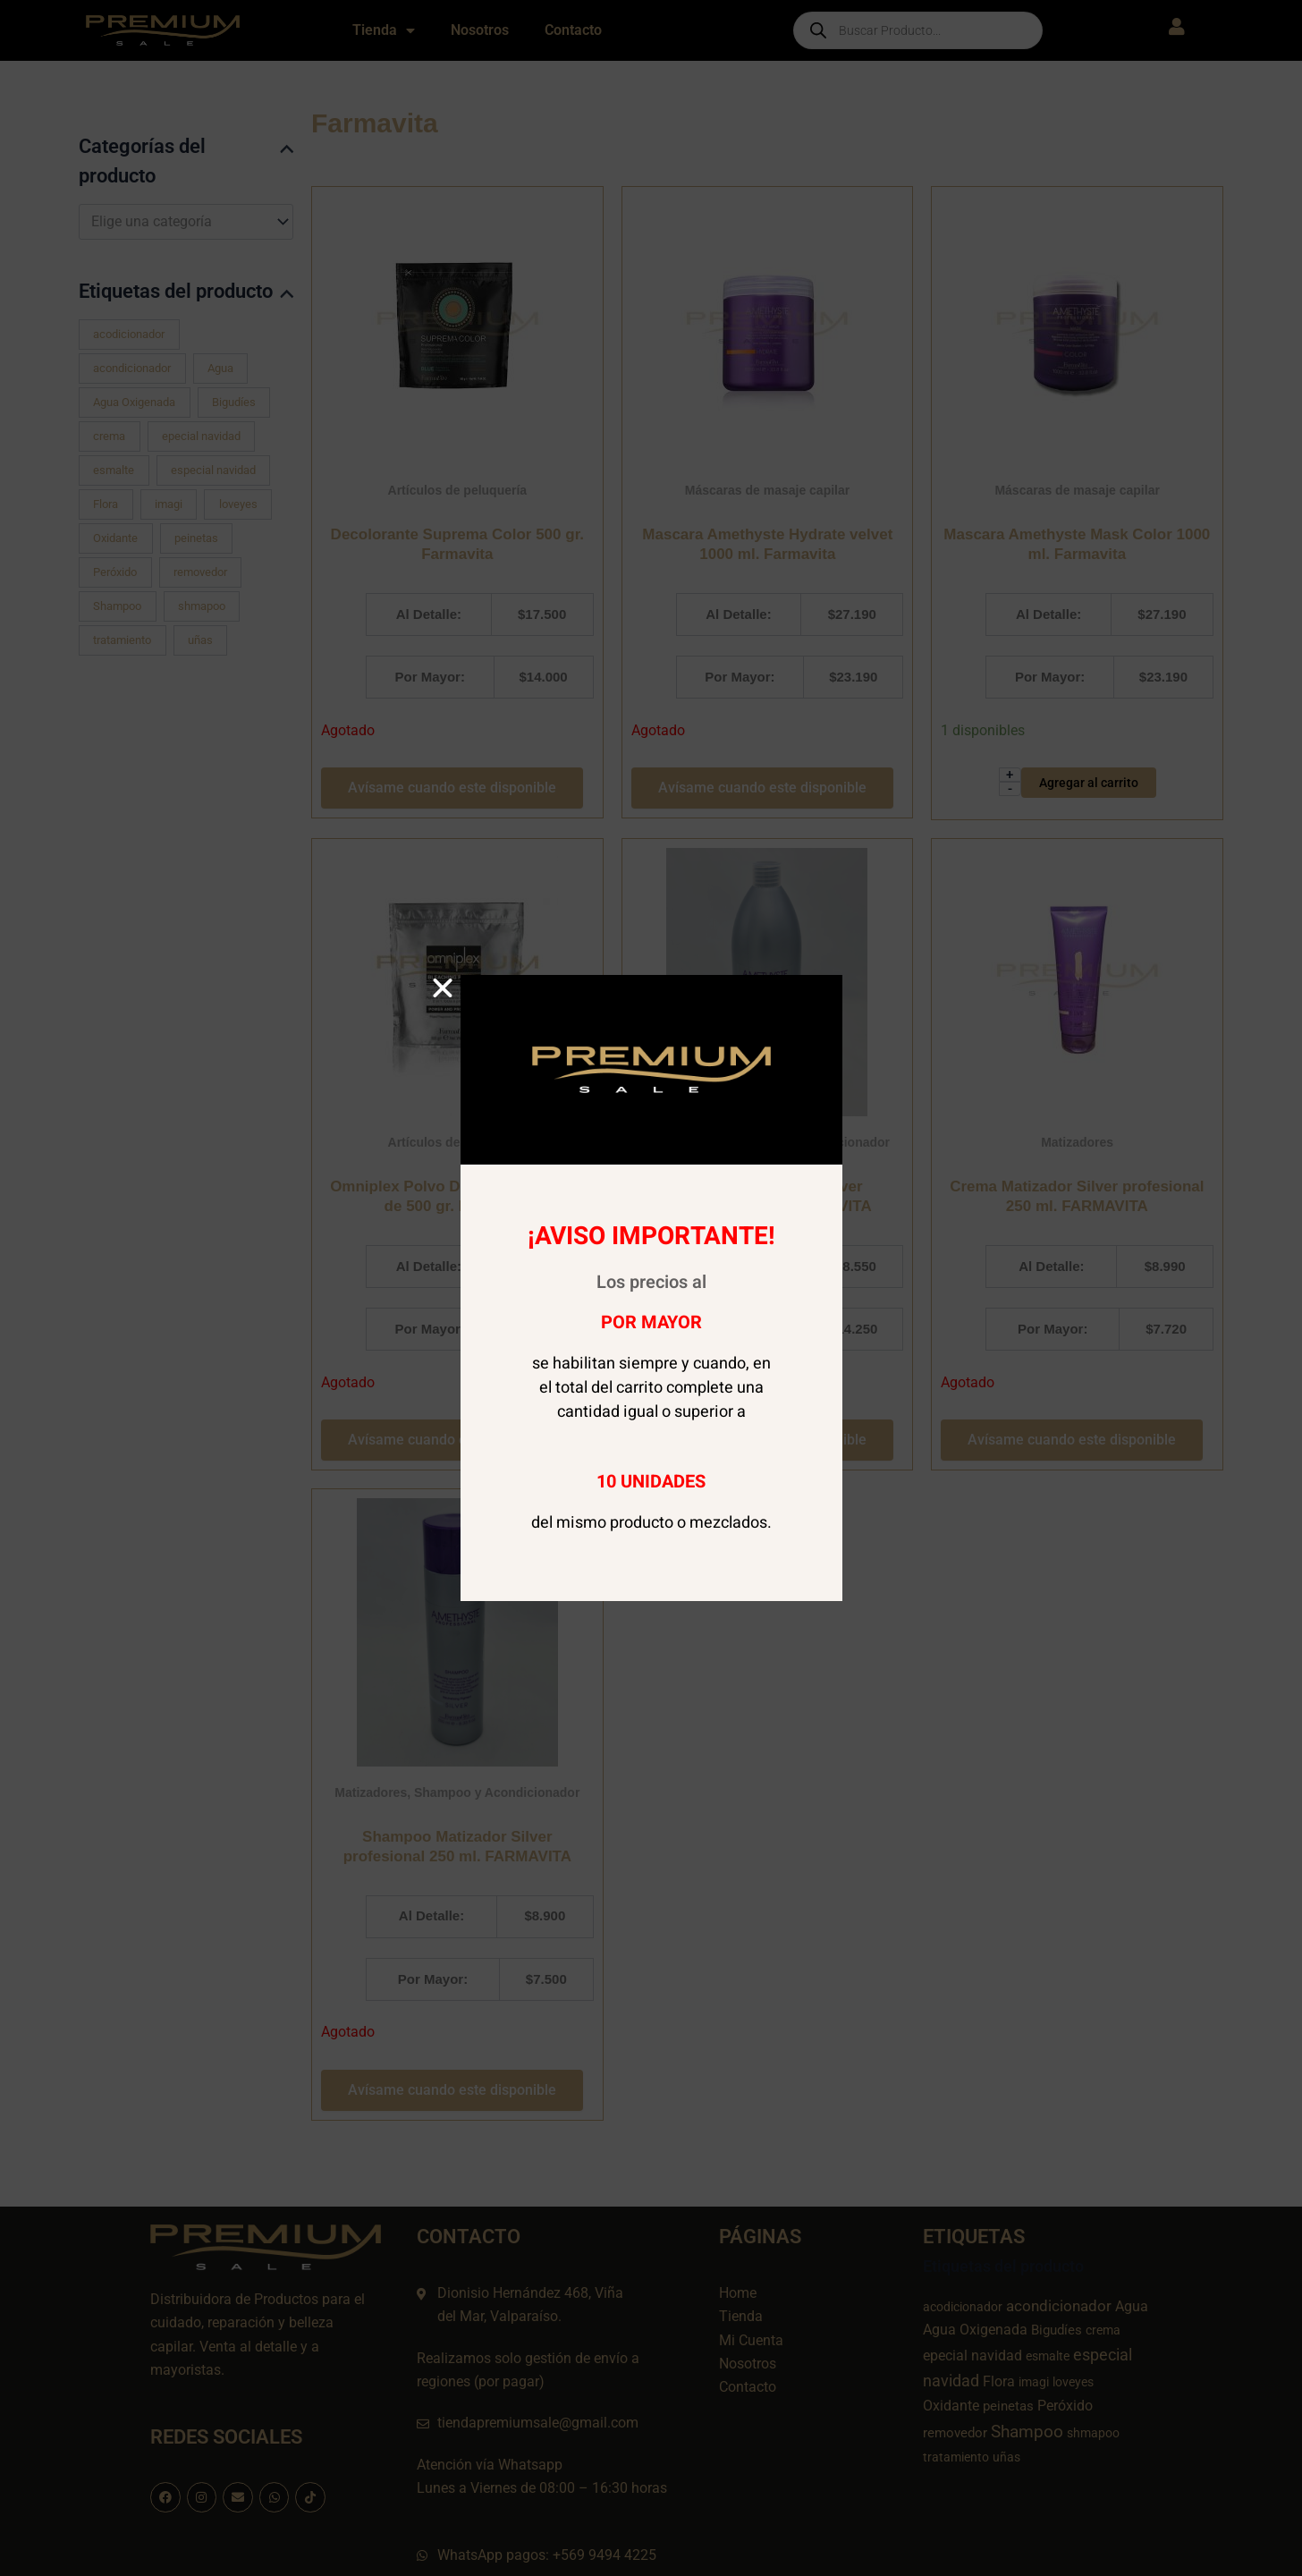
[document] (651, 1288)
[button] (442, 988)
